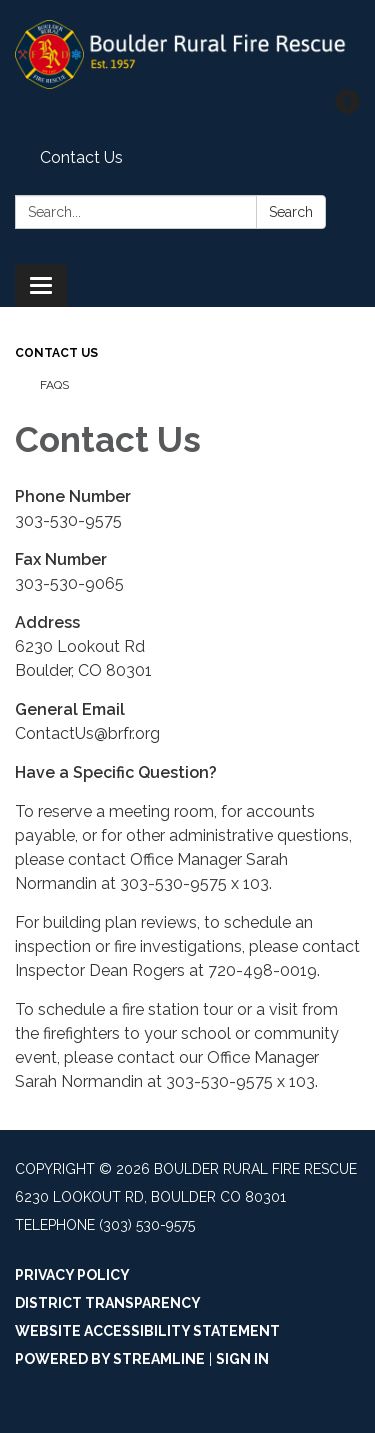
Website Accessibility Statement (147, 1331)
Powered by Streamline (110, 1359)
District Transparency (108, 1303)
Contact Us (81, 157)
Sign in (242, 1359)
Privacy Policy (72, 1275)
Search (291, 212)
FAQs (54, 385)
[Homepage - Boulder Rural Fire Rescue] (187, 54)
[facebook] (347, 108)
